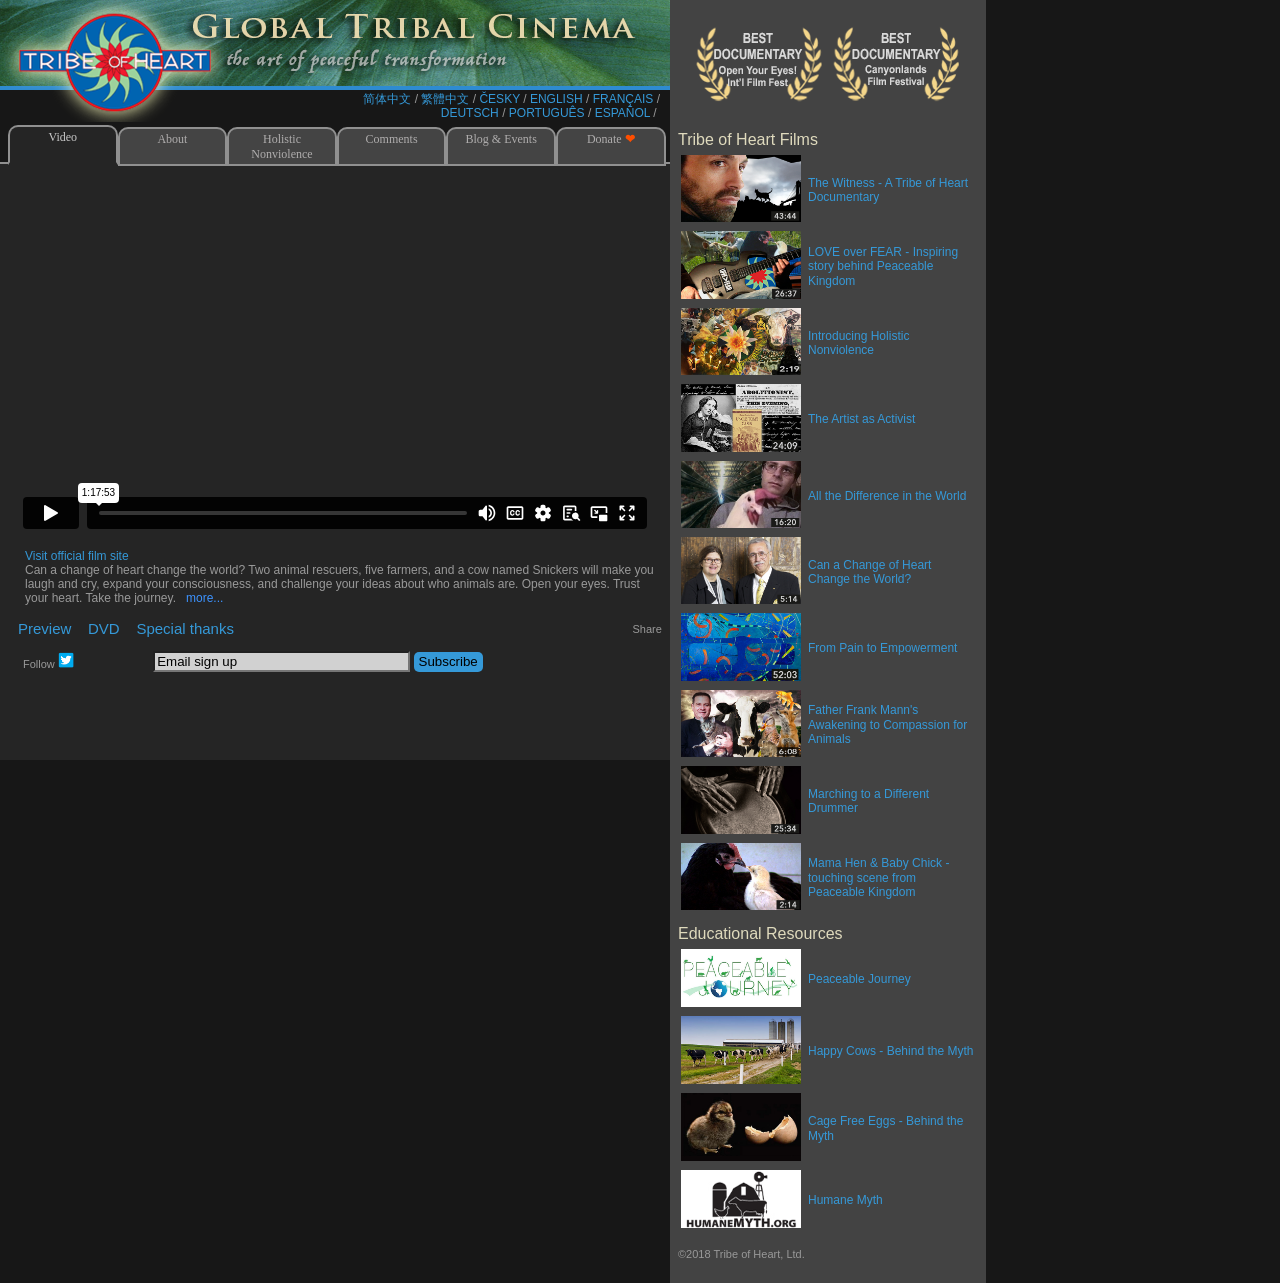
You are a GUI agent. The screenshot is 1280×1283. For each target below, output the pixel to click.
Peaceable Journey (859, 979)
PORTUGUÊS (547, 113)
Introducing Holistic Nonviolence (858, 343)
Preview (44, 628)
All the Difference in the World (887, 496)
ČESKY (499, 99)
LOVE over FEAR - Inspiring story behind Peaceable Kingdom (883, 266)
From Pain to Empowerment (882, 648)
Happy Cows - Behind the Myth (890, 1051)
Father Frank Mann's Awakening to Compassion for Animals (887, 724)
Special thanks (185, 628)
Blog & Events (501, 139)
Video (62, 137)
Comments (392, 139)
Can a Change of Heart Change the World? (869, 572)
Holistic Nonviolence (281, 146)
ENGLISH (556, 99)
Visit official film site (77, 556)
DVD (104, 628)
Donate (611, 139)
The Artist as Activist (861, 419)
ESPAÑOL (622, 113)
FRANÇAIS (623, 99)
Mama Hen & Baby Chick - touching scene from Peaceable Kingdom (878, 877)
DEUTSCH (470, 113)
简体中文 (387, 99)
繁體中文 (445, 99)
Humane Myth (845, 1200)
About (172, 139)
